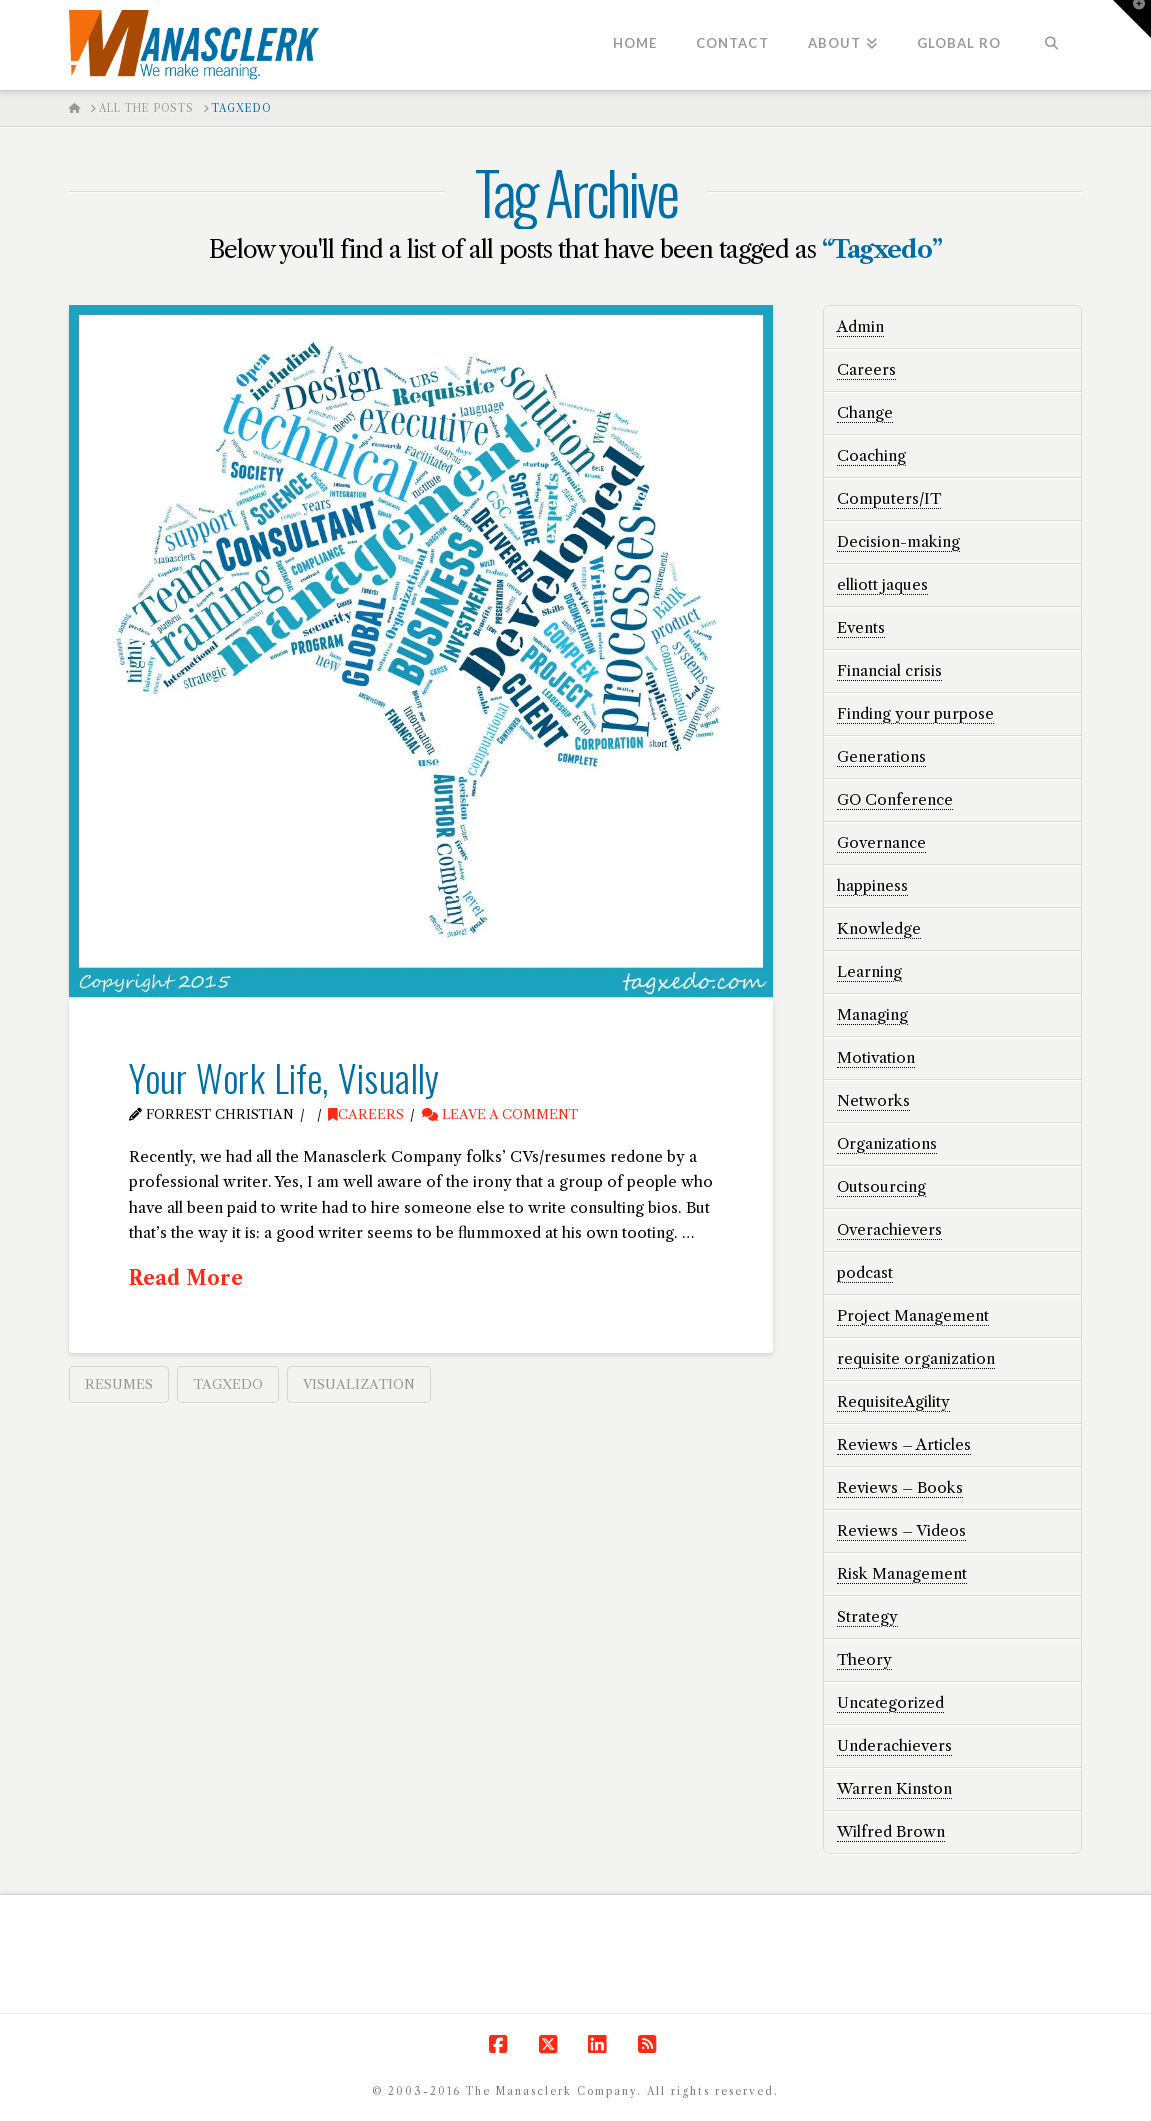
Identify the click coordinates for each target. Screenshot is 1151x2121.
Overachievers (889, 1229)
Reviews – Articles (904, 1444)
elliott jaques (882, 584)
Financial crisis (889, 670)
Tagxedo (228, 1384)
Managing (872, 1014)
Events (861, 627)
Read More (186, 1278)
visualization (359, 1384)
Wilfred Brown (891, 1831)
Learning (869, 971)
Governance (881, 842)
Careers (366, 1114)
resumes (119, 1384)
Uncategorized (890, 1702)
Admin (860, 326)
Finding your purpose (915, 713)
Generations (881, 756)
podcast (865, 1272)
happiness (872, 885)
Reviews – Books (900, 1487)
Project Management (913, 1315)
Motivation (876, 1057)
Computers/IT (889, 498)
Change (865, 412)
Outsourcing (881, 1186)
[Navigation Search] (1050, 45)
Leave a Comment (500, 1114)
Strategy (867, 1616)
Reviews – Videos (901, 1530)
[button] (1132, 19)
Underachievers (894, 1745)
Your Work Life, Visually (284, 1077)
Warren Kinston (894, 1788)
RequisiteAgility (893, 1401)
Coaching (871, 455)
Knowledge (879, 928)
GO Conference (895, 799)
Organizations (887, 1143)
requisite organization (916, 1358)
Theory (864, 1659)
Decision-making (898, 541)
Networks (873, 1100)
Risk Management (902, 1573)
